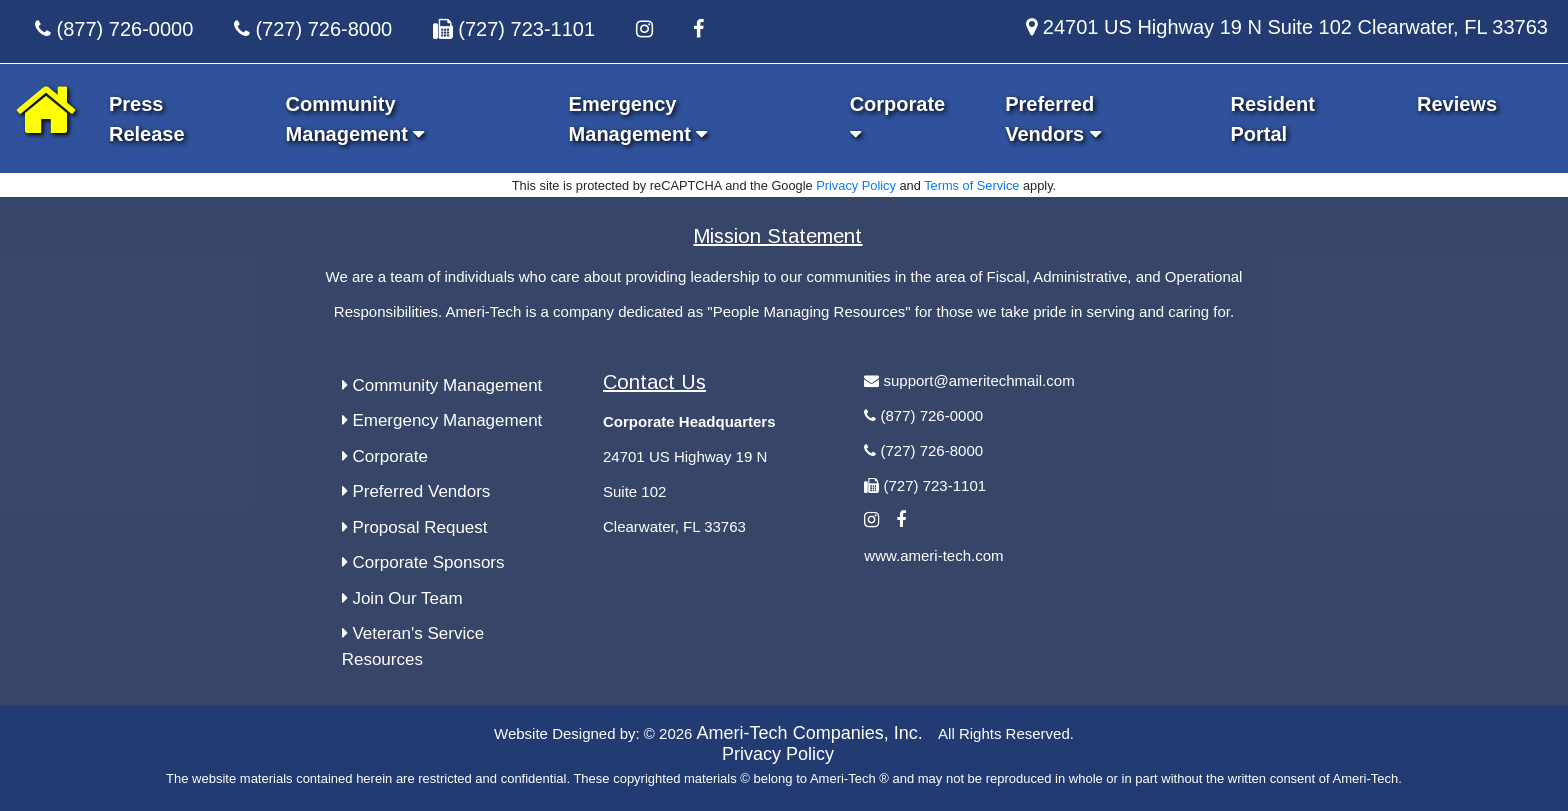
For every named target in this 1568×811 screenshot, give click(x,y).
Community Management (442, 385)
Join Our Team (402, 598)
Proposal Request (415, 527)
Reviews (1457, 104)
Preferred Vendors (416, 491)
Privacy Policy (856, 185)
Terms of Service (971, 185)
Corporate (385, 456)
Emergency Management (442, 420)
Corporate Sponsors (423, 562)
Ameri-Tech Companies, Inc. (810, 733)
